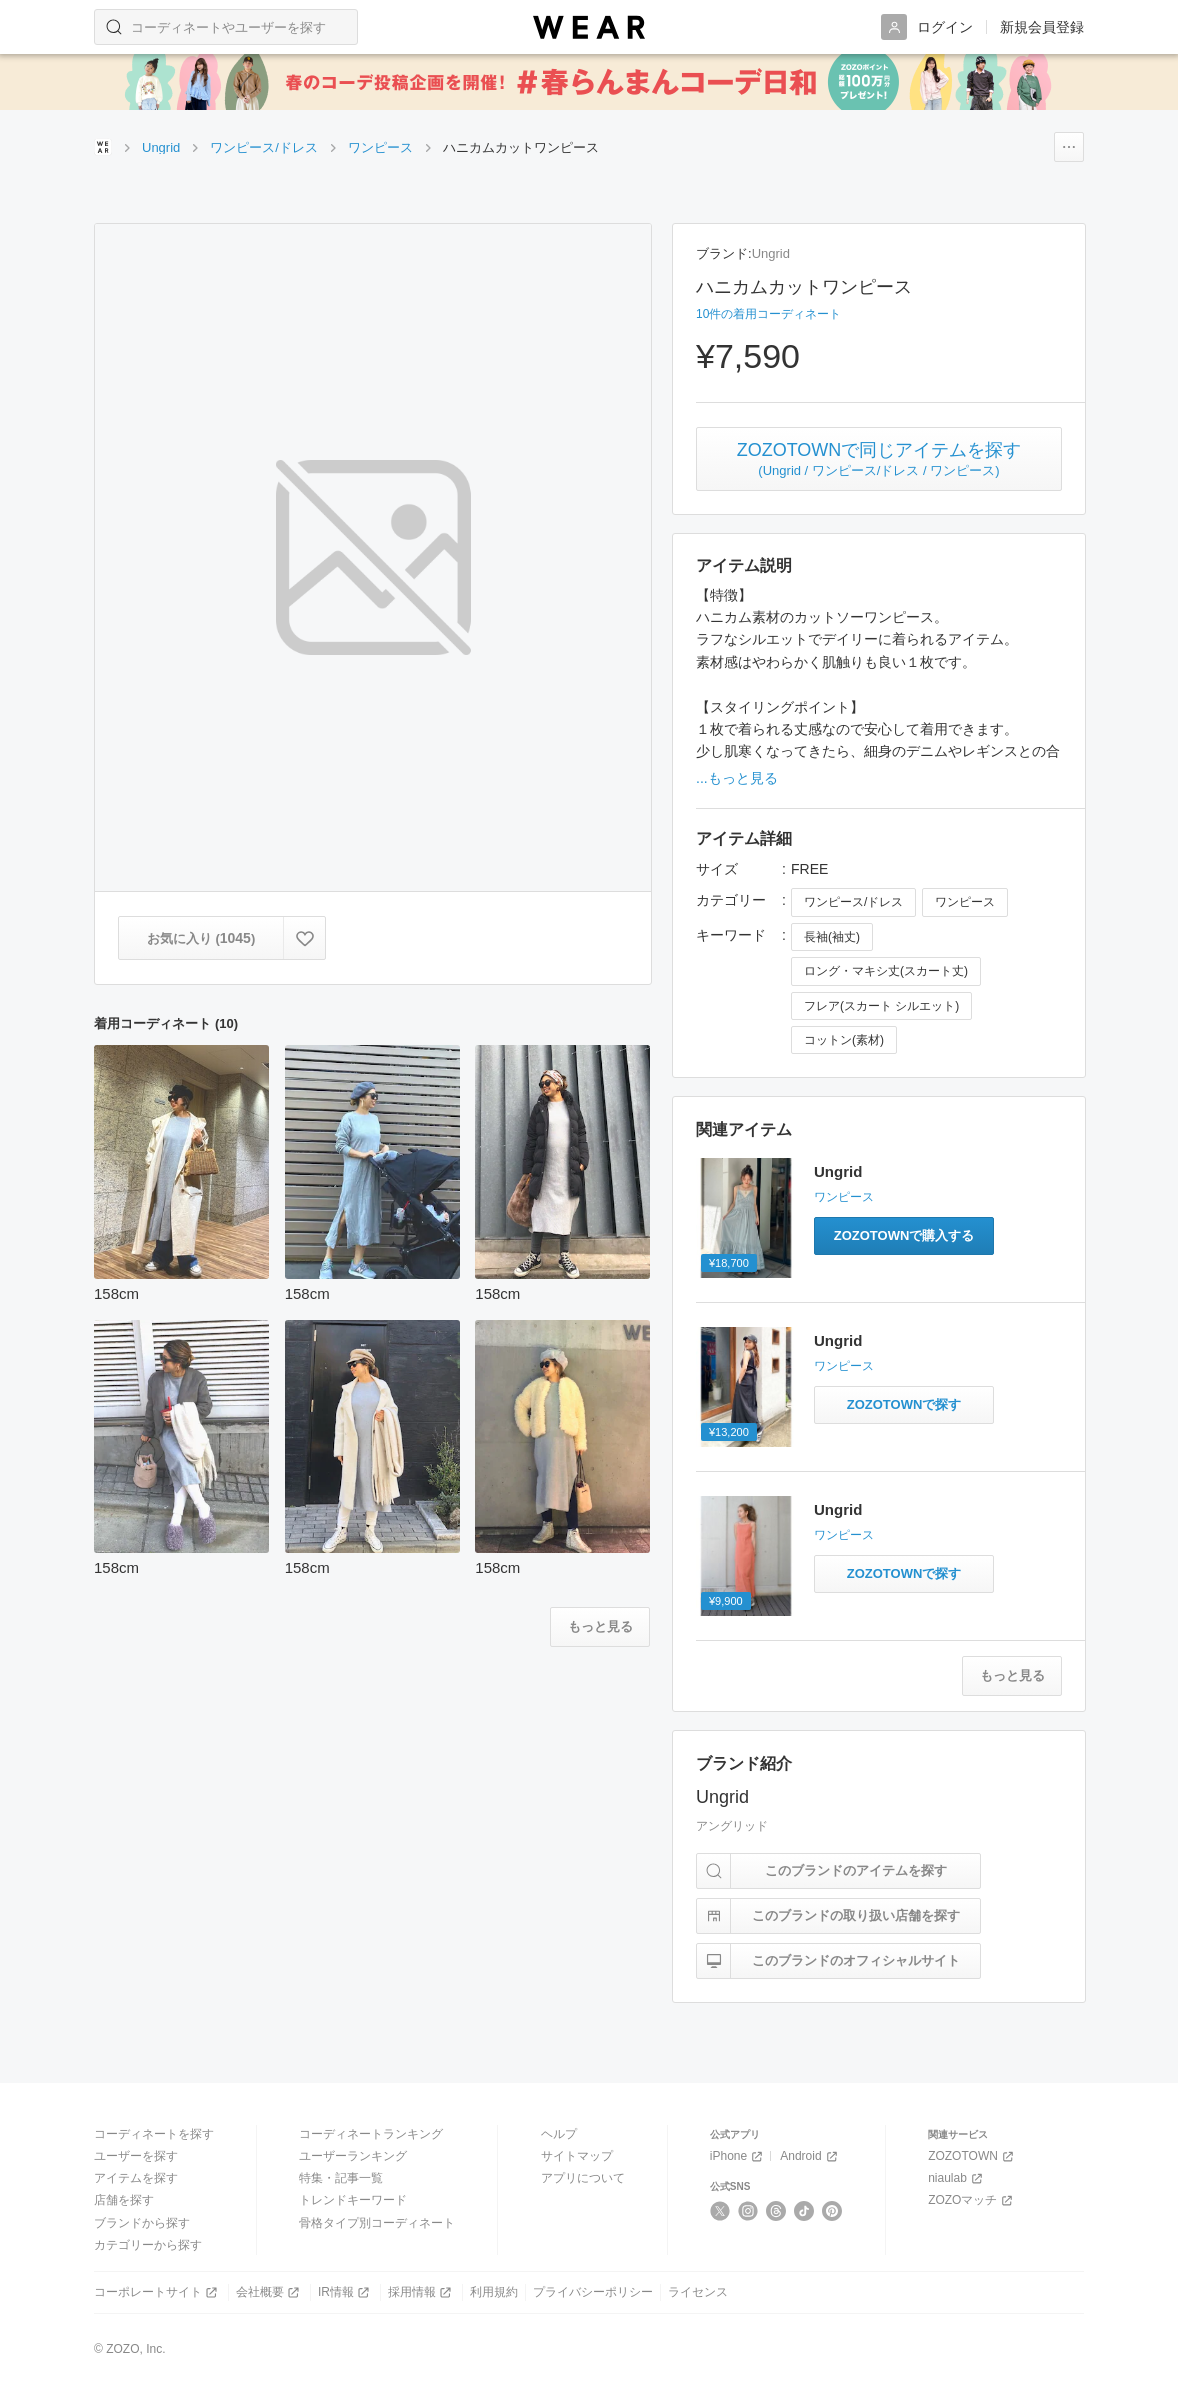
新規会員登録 (1042, 27)
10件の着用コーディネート (768, 314)
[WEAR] (589, 27)
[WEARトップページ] (103, 147)
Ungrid (771, 253)
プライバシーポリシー (593, 2292)
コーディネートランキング (371, 2134)
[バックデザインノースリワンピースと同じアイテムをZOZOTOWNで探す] (904, 1405)
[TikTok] (804, 2211)
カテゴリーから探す (148, 2245)
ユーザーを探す (136, 2156)
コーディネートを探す (154, 2134)
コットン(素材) (844, 1040)
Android (810, 2156)
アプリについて (583, 2178)
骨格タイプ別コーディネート (377, 2223)
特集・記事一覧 (341, 2178)
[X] (720, 2211)
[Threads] (776, 2211)
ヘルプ (559, 2134)
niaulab (957, 2178)
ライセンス (698, 2292)
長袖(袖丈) (832, 937)
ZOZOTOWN (972, 2156)
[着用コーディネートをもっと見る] (600, 1627)
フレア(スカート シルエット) (881, 1006)
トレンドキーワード (353, 2200)
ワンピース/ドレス (853, 902)
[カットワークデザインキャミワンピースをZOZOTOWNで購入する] (904, 1236)
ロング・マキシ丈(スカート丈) (886, 971)
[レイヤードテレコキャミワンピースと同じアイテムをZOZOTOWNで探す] (904, 1574)
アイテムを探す (136, 2178)
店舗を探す (124, 2200)
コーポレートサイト (157, 2292)
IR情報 (345, 2292)
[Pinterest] (832, 2211)
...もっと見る (737, 778)
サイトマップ (577, 2156)
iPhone (738, 2156)
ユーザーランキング (353, 2156)
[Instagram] (748, 2211)
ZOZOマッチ (972, 2200)
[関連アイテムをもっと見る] (1012, 1676)
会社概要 (269, 2292)
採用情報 (421, 2292)
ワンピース (965, 902)
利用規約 (494, 2292)
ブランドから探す (142, 2223)
